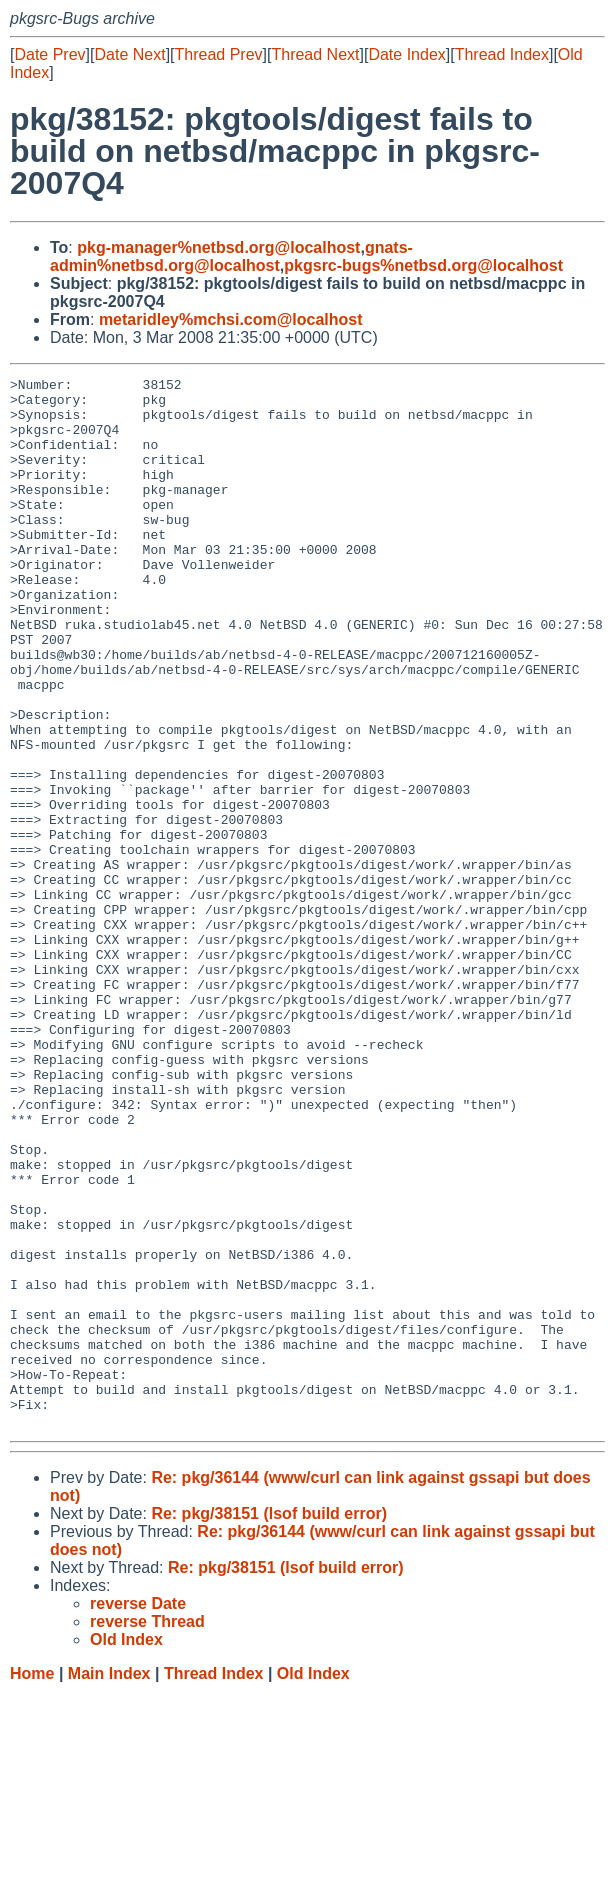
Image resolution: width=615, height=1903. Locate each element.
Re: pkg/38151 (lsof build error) (269, 1723)
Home (32, 1883)
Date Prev (49, 54)
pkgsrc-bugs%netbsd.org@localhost (423, 265)
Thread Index (502, 54)
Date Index (406, 54)
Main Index (109, 1883)
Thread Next (315, 54)
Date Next (129, 54)
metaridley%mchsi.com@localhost (231, 319)
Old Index (313, 1883)
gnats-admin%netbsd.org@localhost (231, 256)
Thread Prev (219, 54)
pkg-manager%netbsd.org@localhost (218, 247)
